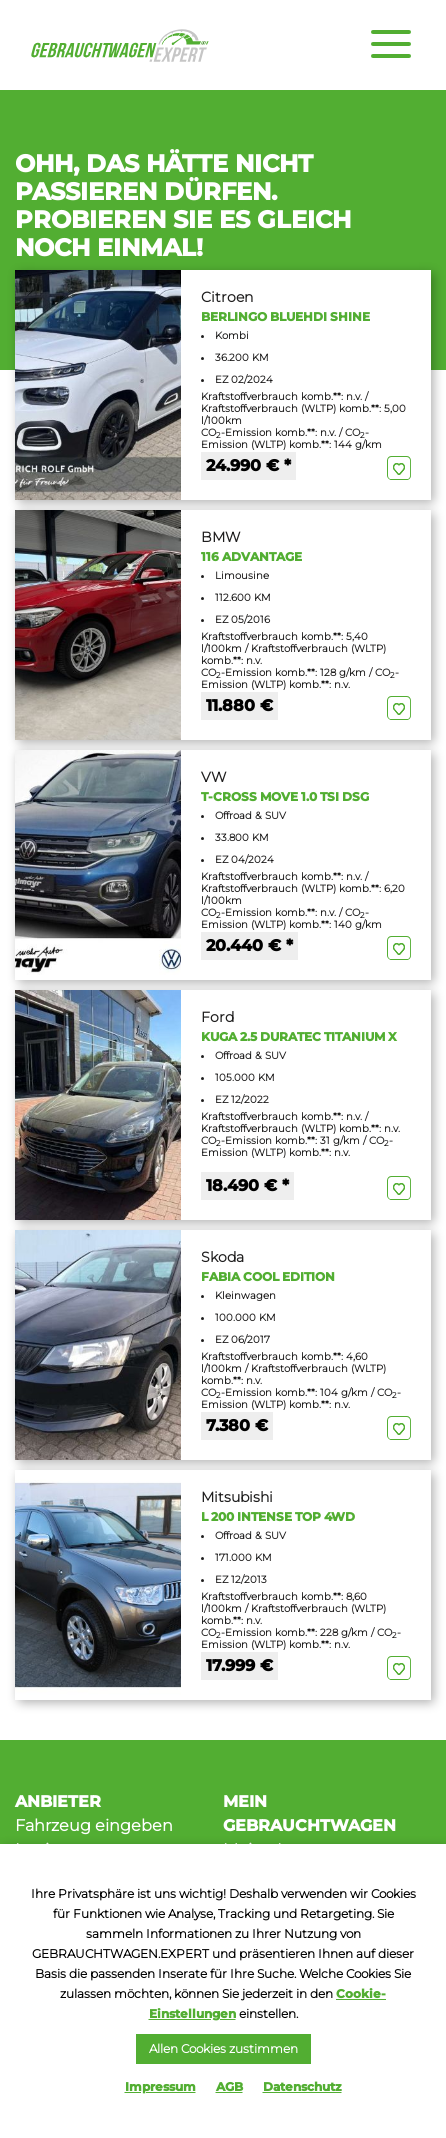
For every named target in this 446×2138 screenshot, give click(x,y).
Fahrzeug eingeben (94, 1825)
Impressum (160, 2086)
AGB (229, 2086)
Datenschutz (302, 2086)
